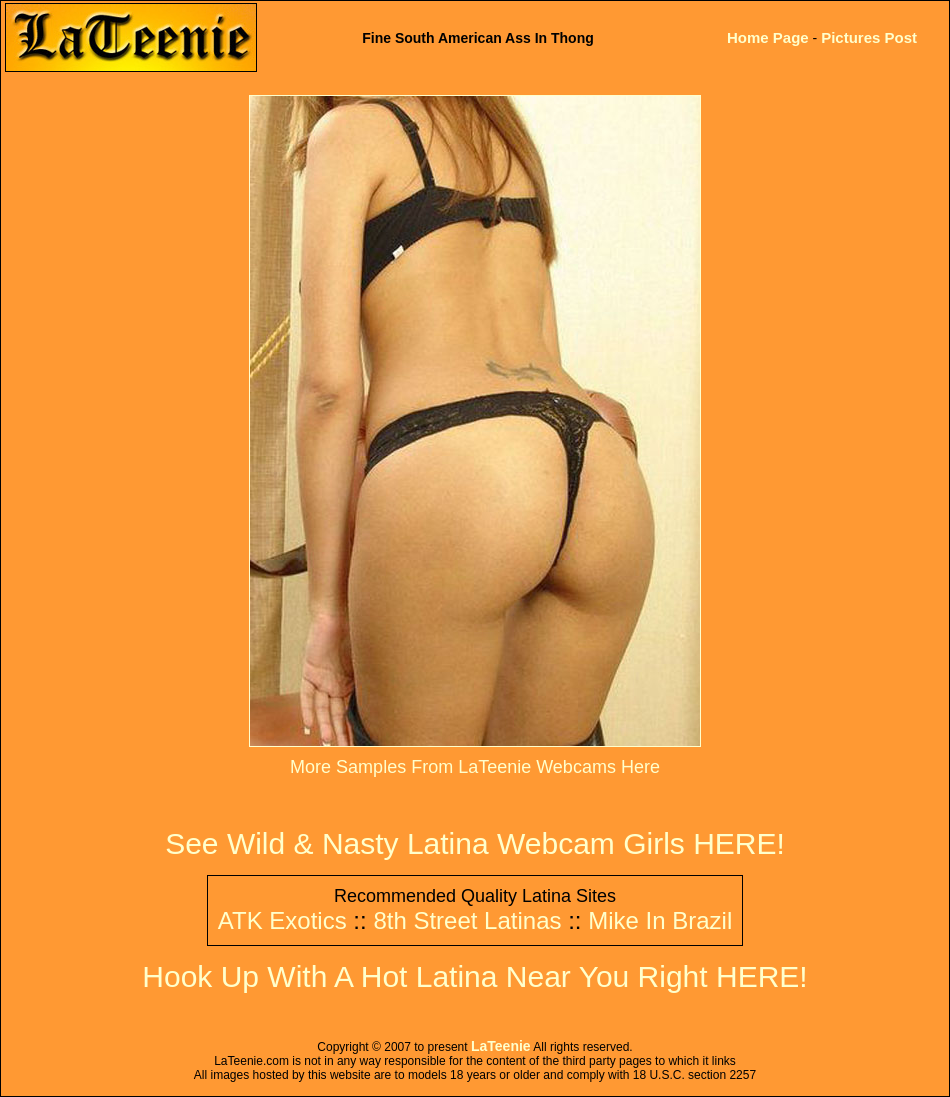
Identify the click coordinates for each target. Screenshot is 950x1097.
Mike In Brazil (660, 920)
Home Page (768, 37)
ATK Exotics (282, 920)
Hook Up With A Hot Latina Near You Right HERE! (474, 976)
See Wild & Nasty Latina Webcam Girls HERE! (475, 843)
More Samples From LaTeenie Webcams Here (475, 767)
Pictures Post (869, 37)
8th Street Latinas (467, 920)
